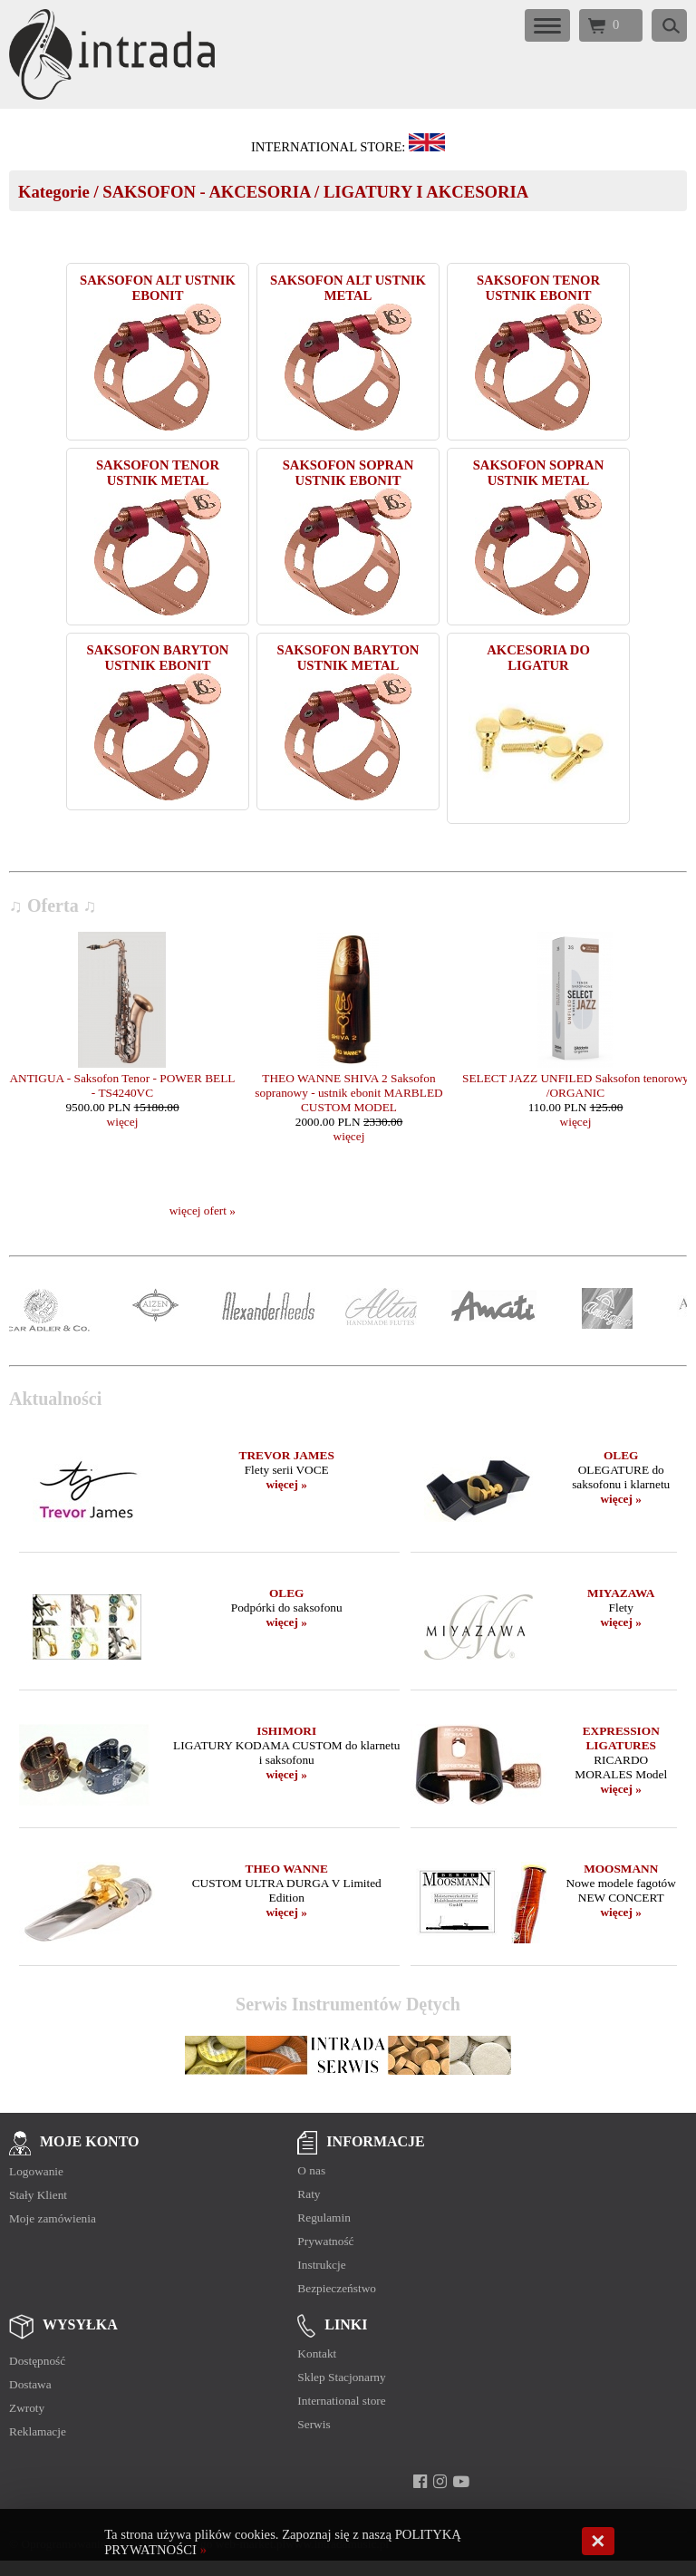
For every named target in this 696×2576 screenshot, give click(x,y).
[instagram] (440, 2481)
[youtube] (460, 2481)
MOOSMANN (621, 1868)
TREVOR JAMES (286, 1455)
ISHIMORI (286, 1731)
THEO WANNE (287, 1868)
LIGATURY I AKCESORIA (426, 191)
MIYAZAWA (620, 1593)
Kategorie (54, 191)
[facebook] (420, 2481)
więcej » (286, 1484)
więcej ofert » (202, 1210)
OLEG (621, 1455)
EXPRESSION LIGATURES (621, 1738)
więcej (123, 1121)
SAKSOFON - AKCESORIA (206, 191)
